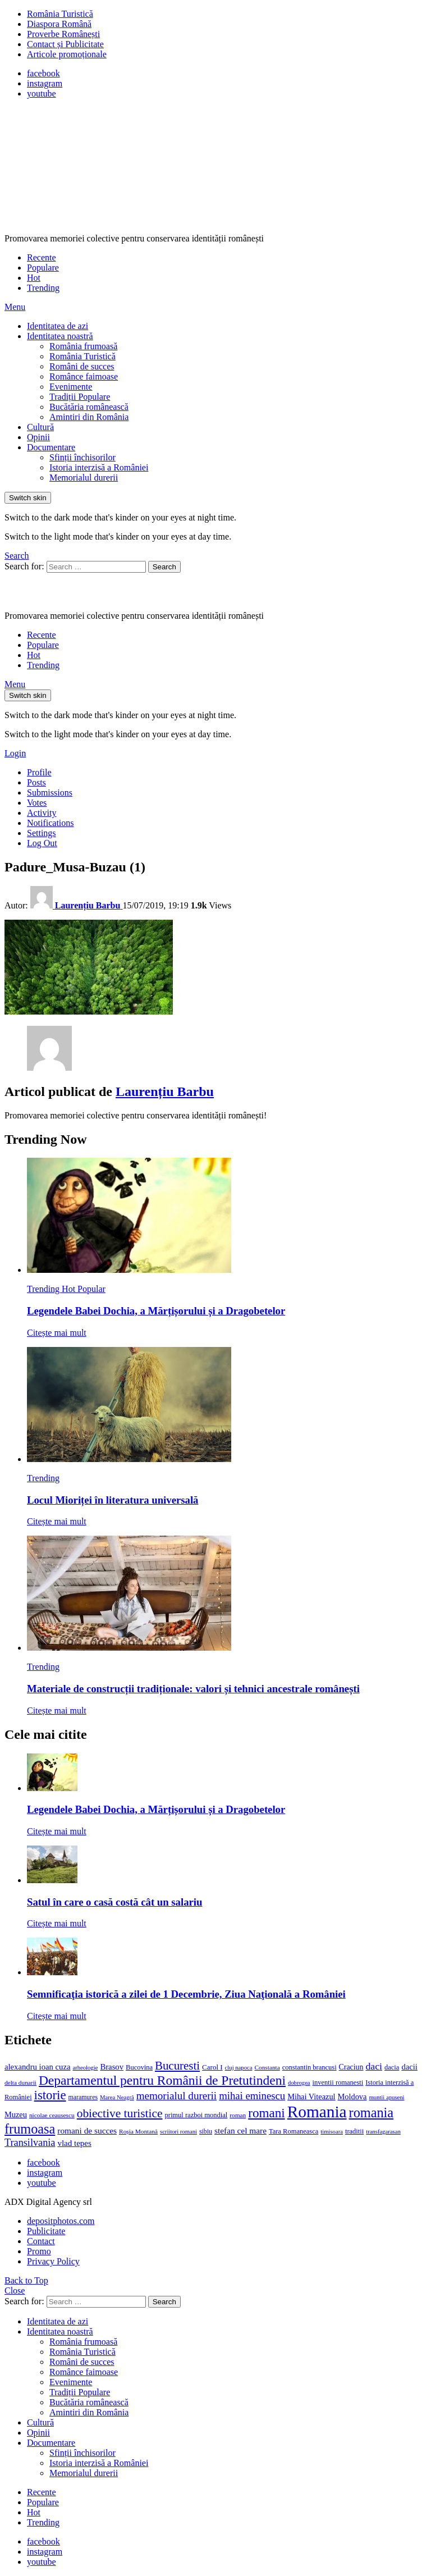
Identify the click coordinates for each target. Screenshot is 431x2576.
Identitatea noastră (60, 336)
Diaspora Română (59, 24)
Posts (36, 782)
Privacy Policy (53, 2261)
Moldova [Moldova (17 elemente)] (352, 2096)
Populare (43, 267)
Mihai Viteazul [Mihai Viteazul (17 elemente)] (311, 2096)
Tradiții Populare (79, 396)
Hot (33, 277)
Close (14, 2290)
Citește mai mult (56, 1332)
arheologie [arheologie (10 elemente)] (85, 2068)
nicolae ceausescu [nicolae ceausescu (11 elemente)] (52, 2115)
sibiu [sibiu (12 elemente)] (205, 2131)
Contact (41, 2241)
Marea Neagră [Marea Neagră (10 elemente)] (117, 2097)
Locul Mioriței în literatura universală (112, 1500)
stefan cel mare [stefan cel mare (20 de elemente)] (240, 2130)
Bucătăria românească (89, 407)
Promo (39, 2251)
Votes (37, 802)
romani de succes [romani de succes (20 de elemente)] (87, 2130)
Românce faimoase (83, 376)
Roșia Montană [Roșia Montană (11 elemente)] (138, 2131)
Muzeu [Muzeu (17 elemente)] (15, 2114)
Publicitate (46, 2231)
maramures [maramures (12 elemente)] (83, 2097)
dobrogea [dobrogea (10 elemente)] (299, 2083)
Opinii (38, 437)
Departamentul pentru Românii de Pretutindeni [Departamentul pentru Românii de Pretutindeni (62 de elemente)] (162, 2080)
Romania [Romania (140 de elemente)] (317, 2112)
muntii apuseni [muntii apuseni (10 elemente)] (386, 2097)
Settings (41, 833)
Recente (41, 257)
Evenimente (70, 386)
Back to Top (26, 2280)
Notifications (50, 823)
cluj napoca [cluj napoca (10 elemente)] (239, 2068)
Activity (41, 812)
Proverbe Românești (63, 34)
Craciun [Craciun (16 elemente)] (351, 2067)
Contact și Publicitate (65, 44)
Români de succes (81, 366)
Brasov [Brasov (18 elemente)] (111, 2066)
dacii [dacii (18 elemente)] (409, 2066)
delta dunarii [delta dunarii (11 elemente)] (20, 2082)
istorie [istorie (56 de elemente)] (50, 2095)
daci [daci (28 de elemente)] (373, 2066)
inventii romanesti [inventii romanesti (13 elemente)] (338, 2082)
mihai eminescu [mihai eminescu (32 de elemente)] (252, 2096)
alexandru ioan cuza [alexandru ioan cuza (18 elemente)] (37, 2066)
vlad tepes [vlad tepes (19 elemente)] (74, 2143)
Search (164, 567)
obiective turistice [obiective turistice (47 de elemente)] (120, 2113)
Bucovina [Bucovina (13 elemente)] (139, 2067)
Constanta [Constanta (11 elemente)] (266, 2067)
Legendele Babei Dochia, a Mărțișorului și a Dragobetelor (156, 1311)
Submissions (49, 792)
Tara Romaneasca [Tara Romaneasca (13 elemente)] (293, 2131)
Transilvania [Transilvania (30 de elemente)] (29, 2142)
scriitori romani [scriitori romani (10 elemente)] (178, 2132)
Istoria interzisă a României (98, 467)
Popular (91, 1289)
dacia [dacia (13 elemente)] (391, 2067)
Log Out (42, 843)
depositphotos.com (60, 2221)
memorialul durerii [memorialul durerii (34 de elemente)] (176, 2096)
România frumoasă (83, 346)
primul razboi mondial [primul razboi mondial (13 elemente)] (195, 2115)
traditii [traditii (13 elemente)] (354, 2131)
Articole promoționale (67, 54)
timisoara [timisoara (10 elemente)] (331, 2132)
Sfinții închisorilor (82, 457)
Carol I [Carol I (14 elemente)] (212, 2067)
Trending (43, 288)
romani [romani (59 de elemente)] (266, 2112)
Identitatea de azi (57, 326)
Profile (39, 772)
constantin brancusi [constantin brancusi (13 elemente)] (309, 2067)
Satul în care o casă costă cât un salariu (114, 1902)
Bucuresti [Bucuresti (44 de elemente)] (177, 2065)
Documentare (51, 447)
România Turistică (60, 14)
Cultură (40, 427)
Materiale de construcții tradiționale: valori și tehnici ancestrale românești (193, 1689)
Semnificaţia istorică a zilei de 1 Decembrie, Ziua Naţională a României (186, 1994)
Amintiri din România (89, 417)
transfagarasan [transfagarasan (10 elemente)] (383, 2132)
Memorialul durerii (83, 477)
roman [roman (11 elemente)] (238, 2115)
